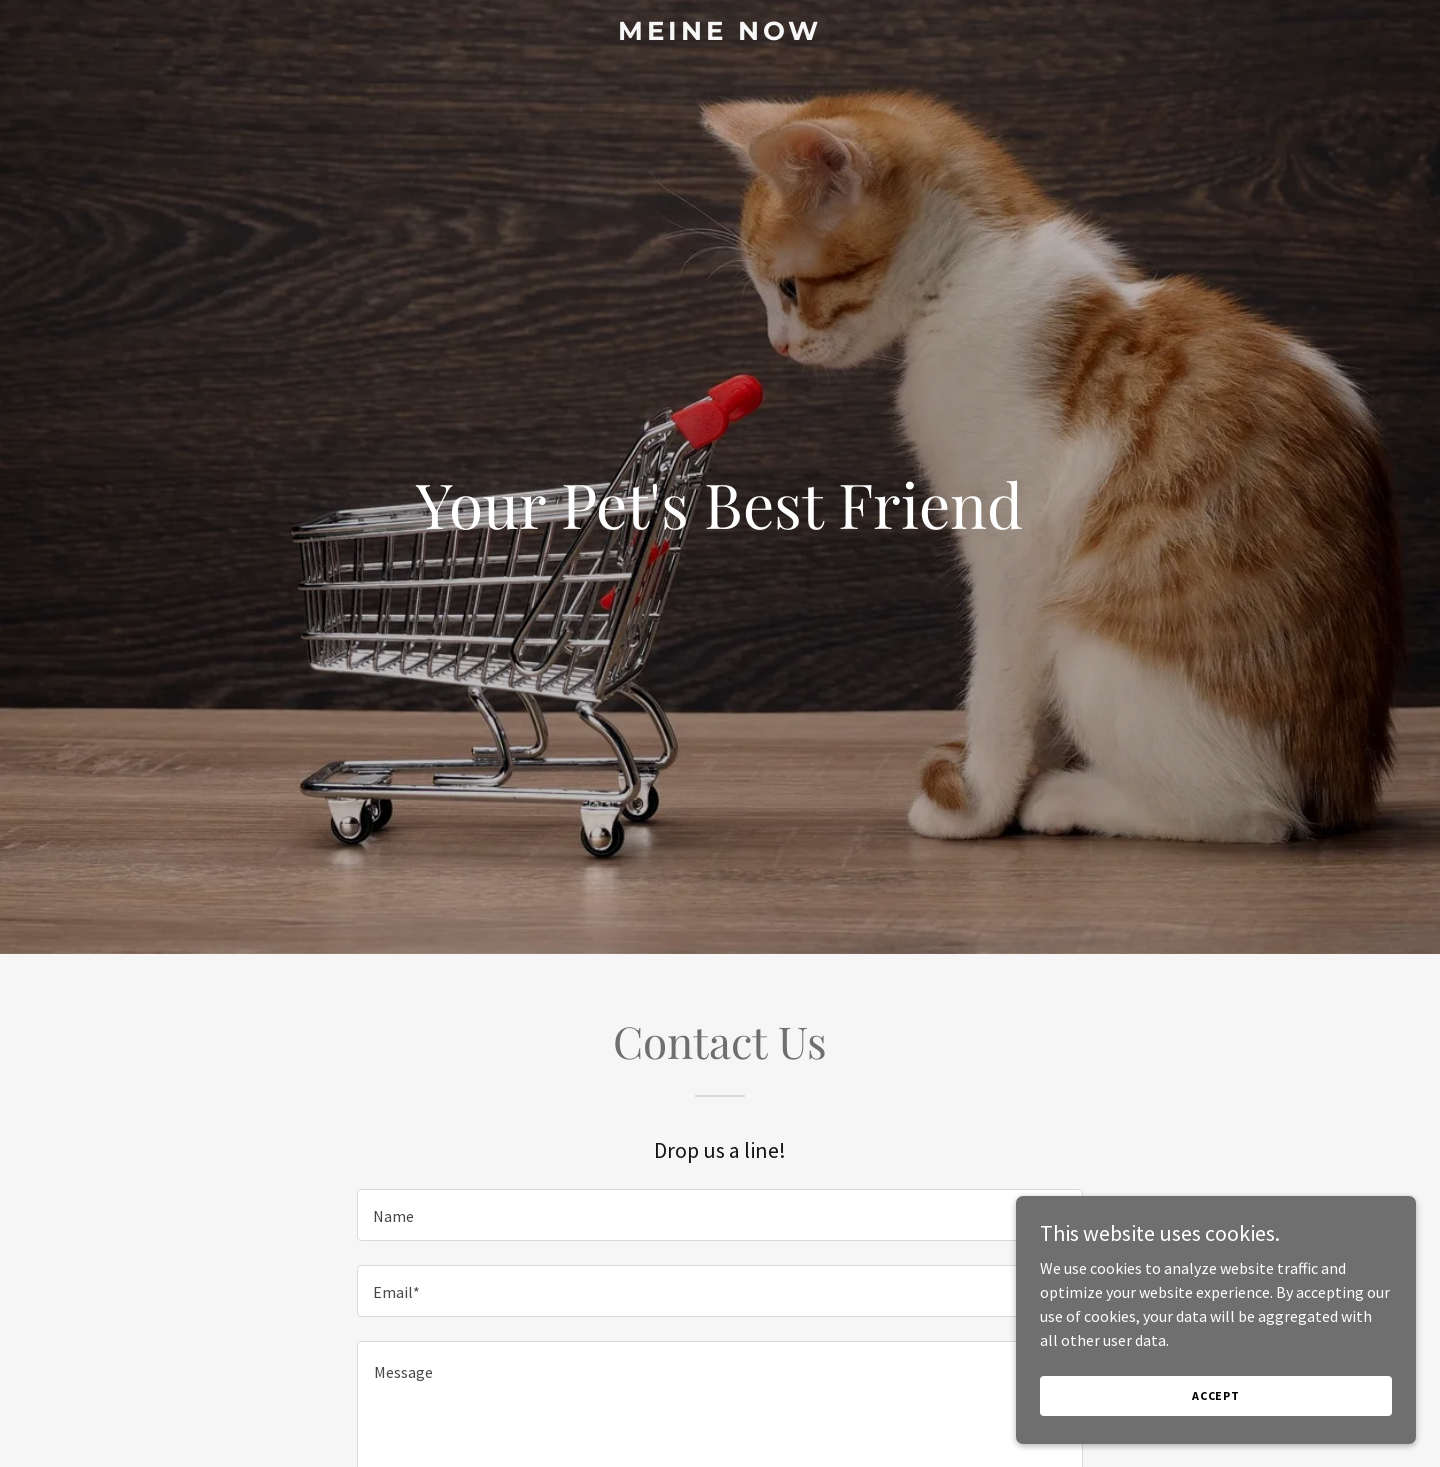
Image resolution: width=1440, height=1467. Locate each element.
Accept (1216, 1422)
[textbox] (719, 1215)
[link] (720, 34)
